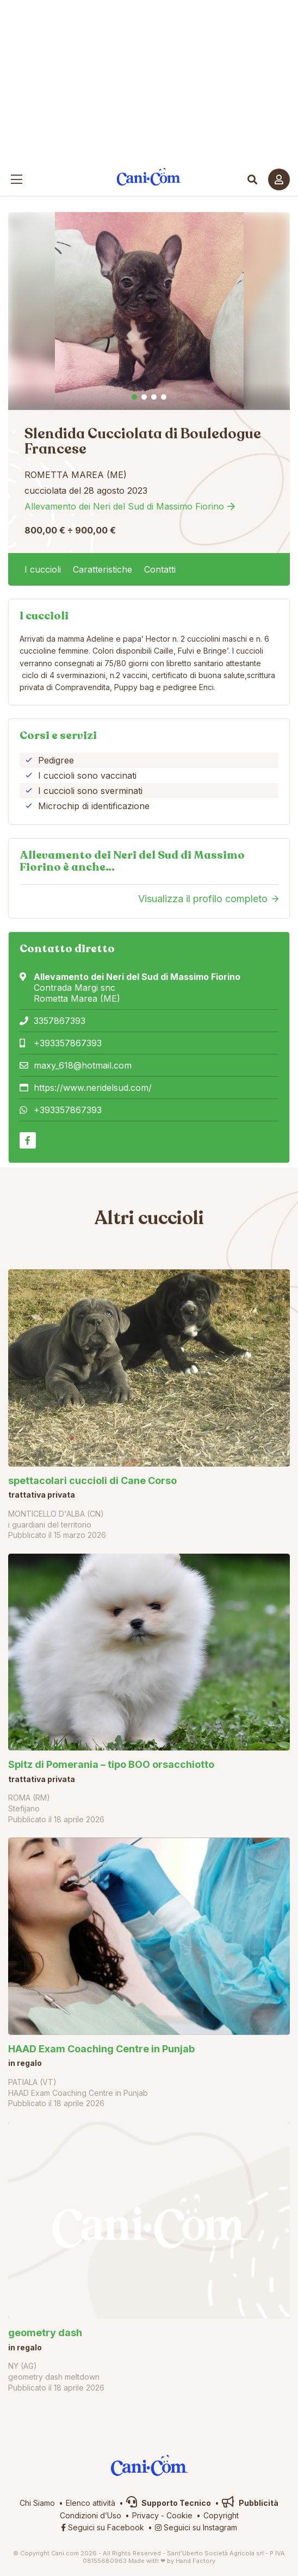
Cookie (179, 2515)
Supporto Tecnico (168, 2502)
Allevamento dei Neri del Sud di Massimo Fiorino (124, 506)
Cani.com (149, 177)
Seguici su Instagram (196, 2527)
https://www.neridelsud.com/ (93, 1087)
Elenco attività (90, 2502)
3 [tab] (154, 397)
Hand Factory (195, 2561)
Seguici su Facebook (102, 2527)
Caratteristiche (102, 569)
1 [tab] (134, 397)
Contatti (160, 569)
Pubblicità (250, 2502)
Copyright (221, 2515)
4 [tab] (163, 397)
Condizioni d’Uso (90, 2515)
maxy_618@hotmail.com (83, 1065)
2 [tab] (144, 397)
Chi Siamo (37, 2502)
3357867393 (59, 1020)
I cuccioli (42, 569)
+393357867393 (68, 1043)
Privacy (145, 2515)
